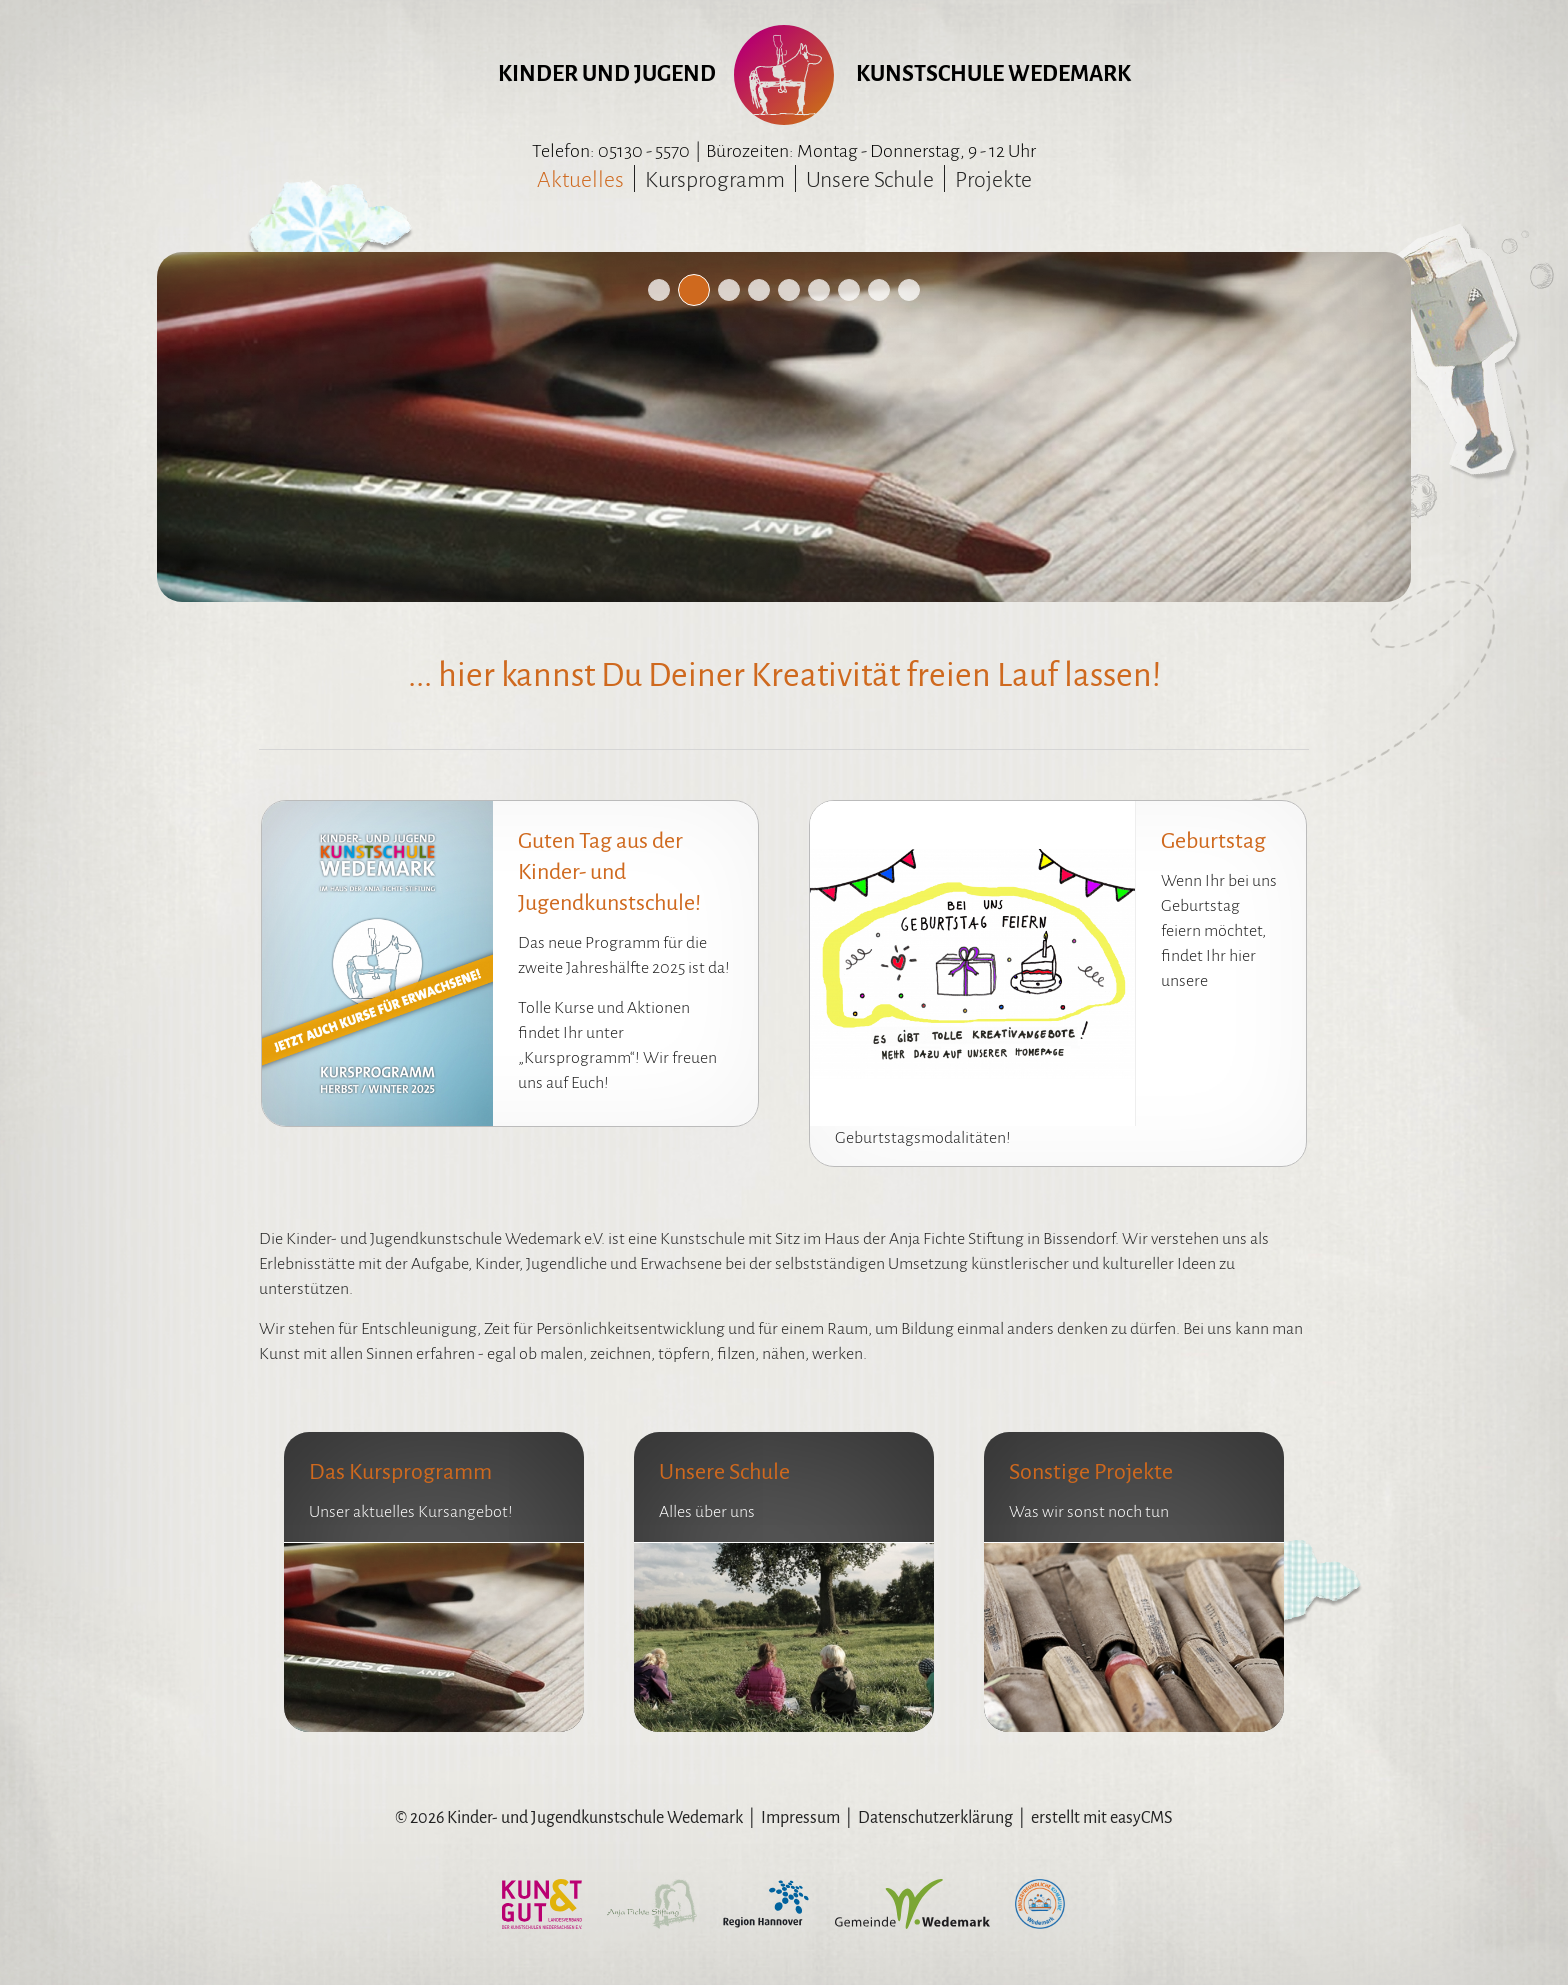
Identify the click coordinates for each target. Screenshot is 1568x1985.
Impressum (800, 1818)
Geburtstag (1213, 841)
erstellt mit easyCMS (1102, 1818)
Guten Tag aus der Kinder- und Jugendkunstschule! (609, 872)
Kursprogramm (715, 180)
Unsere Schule (870, 180)
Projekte (993, 180)
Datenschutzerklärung (935, 1818)
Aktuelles (580, 180)
